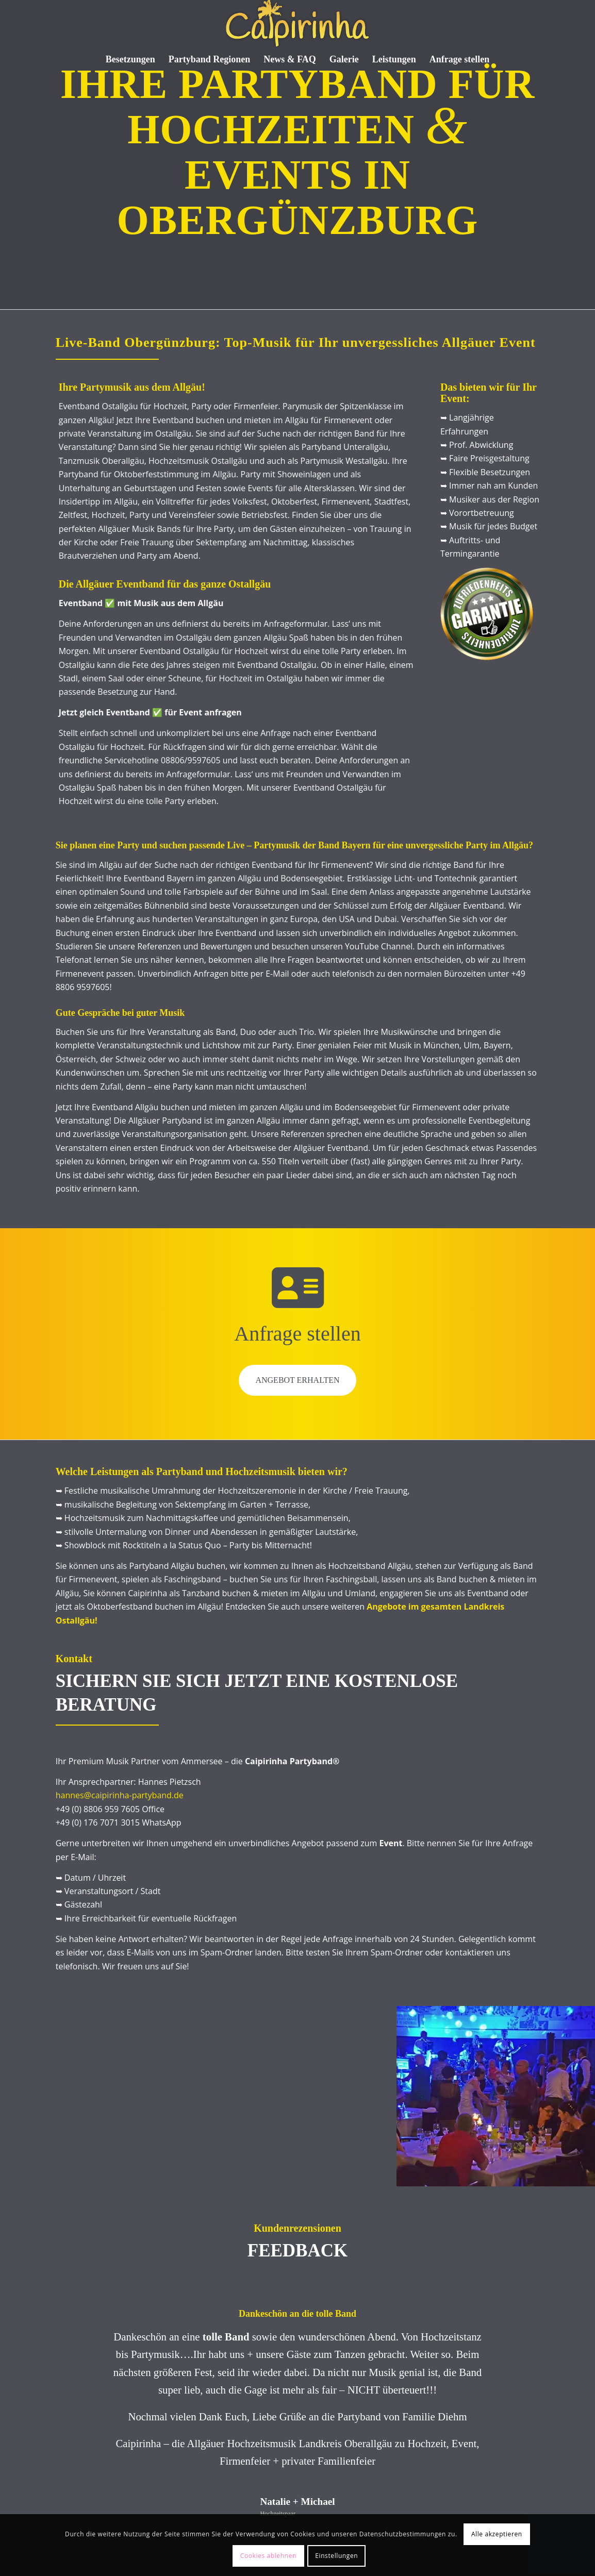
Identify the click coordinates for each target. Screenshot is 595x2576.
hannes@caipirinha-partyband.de (120, 1795)
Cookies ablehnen (268, 2555)
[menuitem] (130, 59)
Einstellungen (336, 2555)
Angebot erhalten (297, 1380)
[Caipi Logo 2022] (297, 23)
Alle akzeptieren (496, 2534)
